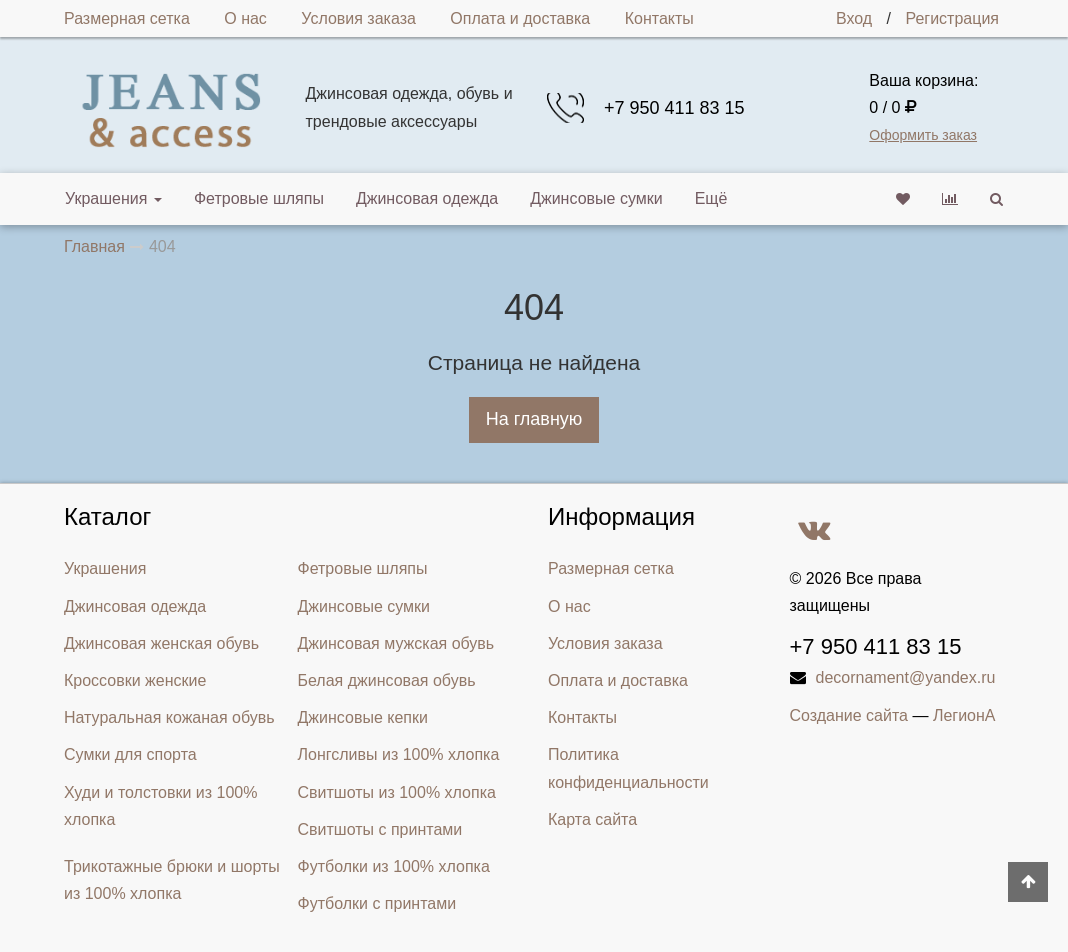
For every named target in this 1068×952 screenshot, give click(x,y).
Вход (854, 18)
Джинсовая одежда (427, 198)
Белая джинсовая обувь (387, 680)
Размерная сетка (127, 18)
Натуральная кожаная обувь (169, 717)
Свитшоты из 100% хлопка (397, 792)
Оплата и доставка (520, 18)
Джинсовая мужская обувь (396, 643)
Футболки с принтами (377, 903)
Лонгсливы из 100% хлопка (399, 754)
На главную (534, 419)
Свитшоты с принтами (380, 829)
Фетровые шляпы (259, 198)
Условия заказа (358, 18)
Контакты (659, 18)
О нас (245, 18)
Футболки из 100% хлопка (394, 866)
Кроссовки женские (135, 680)
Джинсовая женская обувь (161, 643)
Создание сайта (849, 715)
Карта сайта (592, 819)
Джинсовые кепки (363, 717)
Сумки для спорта (130, 754)
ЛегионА (964, 715)
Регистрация (952, 18)
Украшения (113, 198)
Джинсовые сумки (596, 198)
